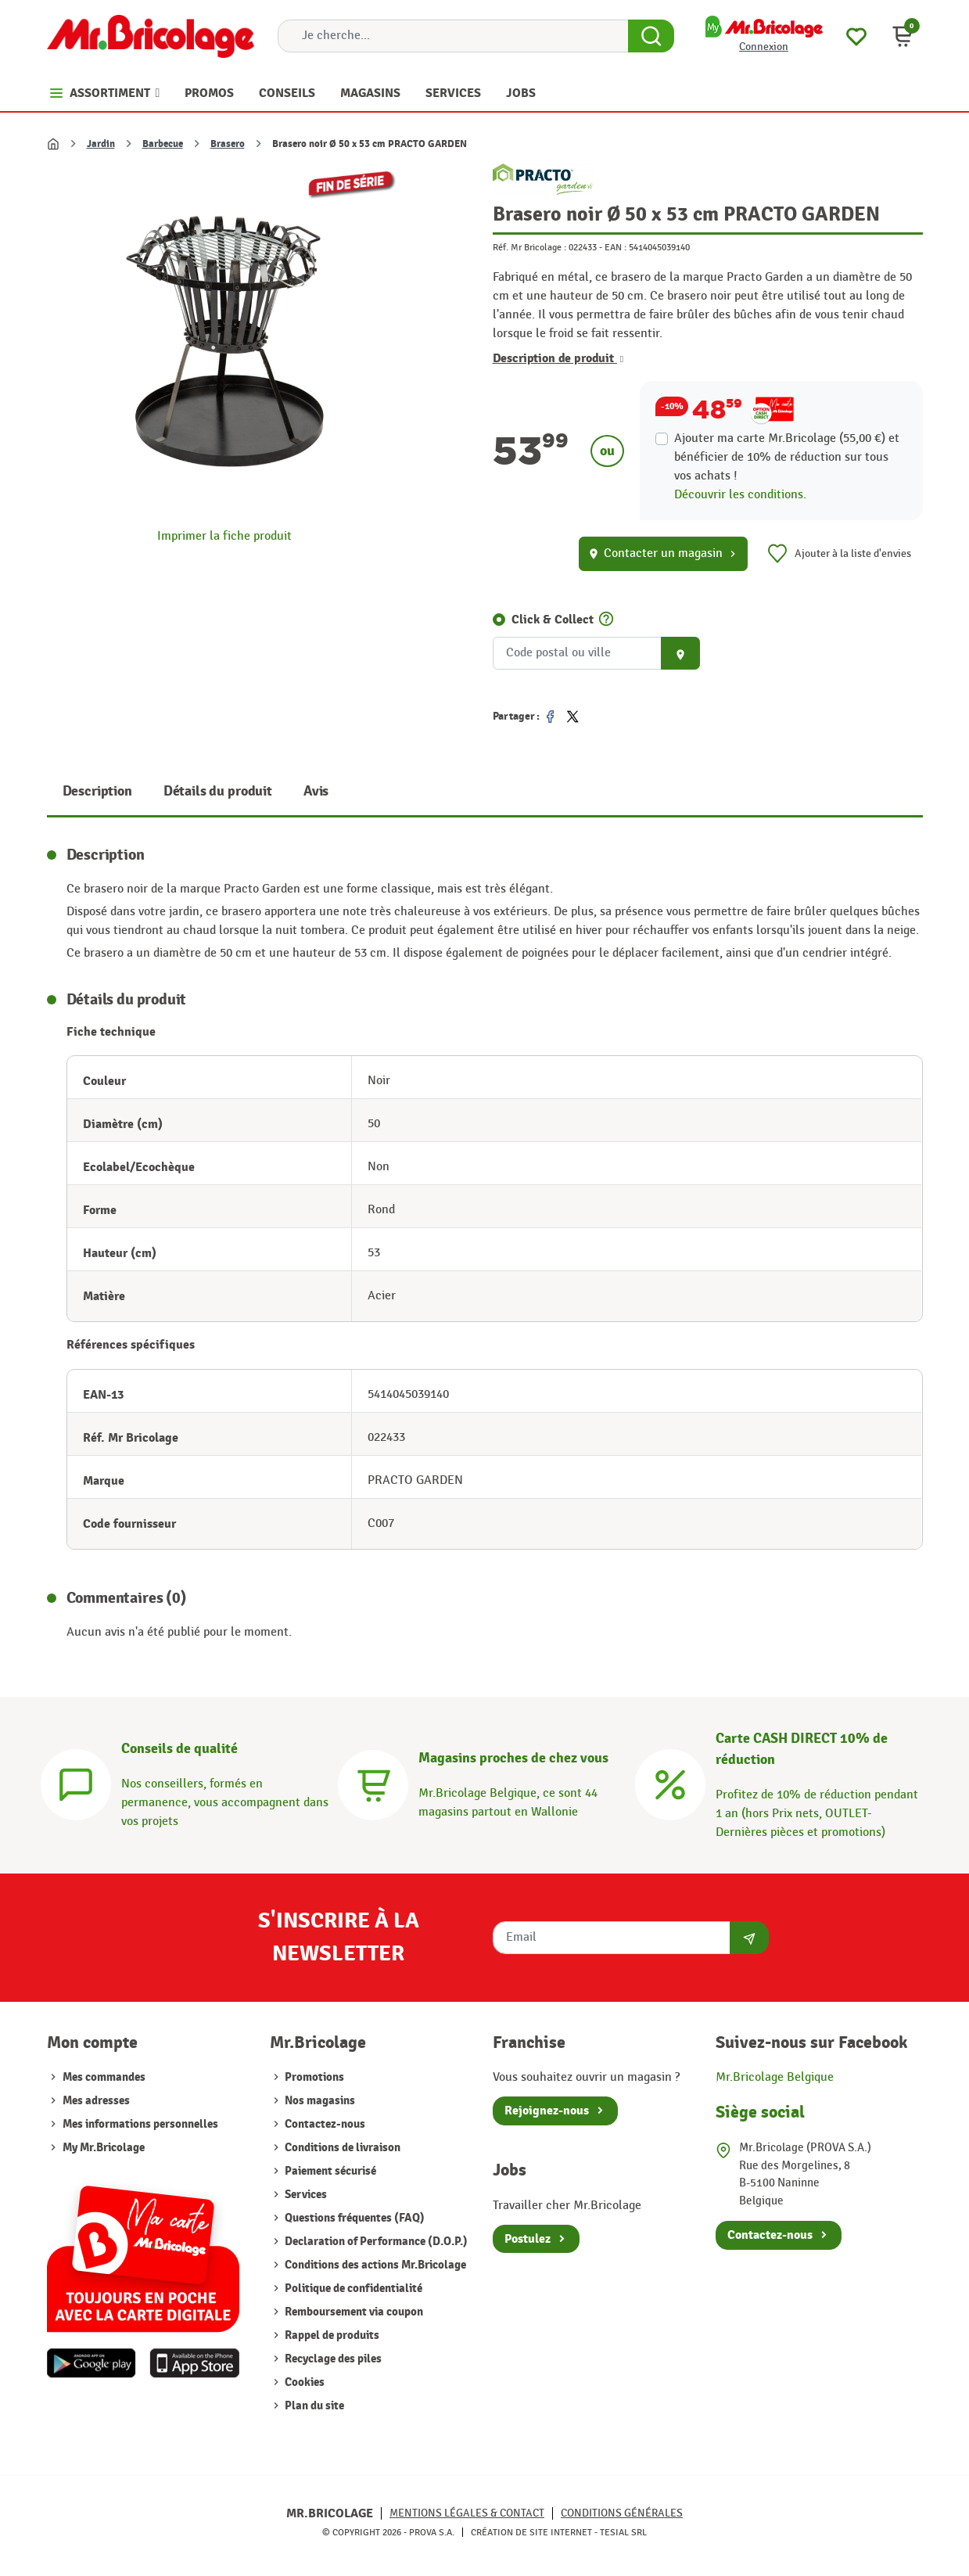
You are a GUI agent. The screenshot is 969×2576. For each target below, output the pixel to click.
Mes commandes (104, 2077)
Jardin (101, 144)
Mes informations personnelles (140, 2124)
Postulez (527, 2239)
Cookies (303, 2382)
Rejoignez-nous (546, 2110)
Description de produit (558, 358)
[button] (902, 36)
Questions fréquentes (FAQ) (353, 2218)
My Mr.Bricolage (104, 2147)
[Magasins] (373, 1782)
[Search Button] (651, 36)
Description (97, 791)
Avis (315, 791)
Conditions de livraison (341, 2147)
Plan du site (313, 2405)
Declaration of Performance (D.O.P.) (375, 2241)
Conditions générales (622, 2513)
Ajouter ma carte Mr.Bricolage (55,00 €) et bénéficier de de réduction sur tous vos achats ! (786, 457)
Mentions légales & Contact (466, 2513)
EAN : (615, 247)
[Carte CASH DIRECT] (670, 1782)
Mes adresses (96, 2100)
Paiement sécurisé (329, 2171)
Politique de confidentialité (352, 2288)
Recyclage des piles (332, 2358)
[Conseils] (75, 1782)
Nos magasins (318, 2100)
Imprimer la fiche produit (224, 536)
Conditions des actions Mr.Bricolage (374, 2265)
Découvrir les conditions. (740, 494)
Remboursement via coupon (352, 2312)
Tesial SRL (623, 2532)
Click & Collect (552, 619)
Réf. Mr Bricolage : (529, 247)
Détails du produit (217, 791)
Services (304, 2194)
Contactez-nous (323, 2124)
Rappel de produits (330, 2335)
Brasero (227, 144)
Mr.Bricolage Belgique (775, 2077)
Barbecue (162, 144)
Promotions (313, 2077)
